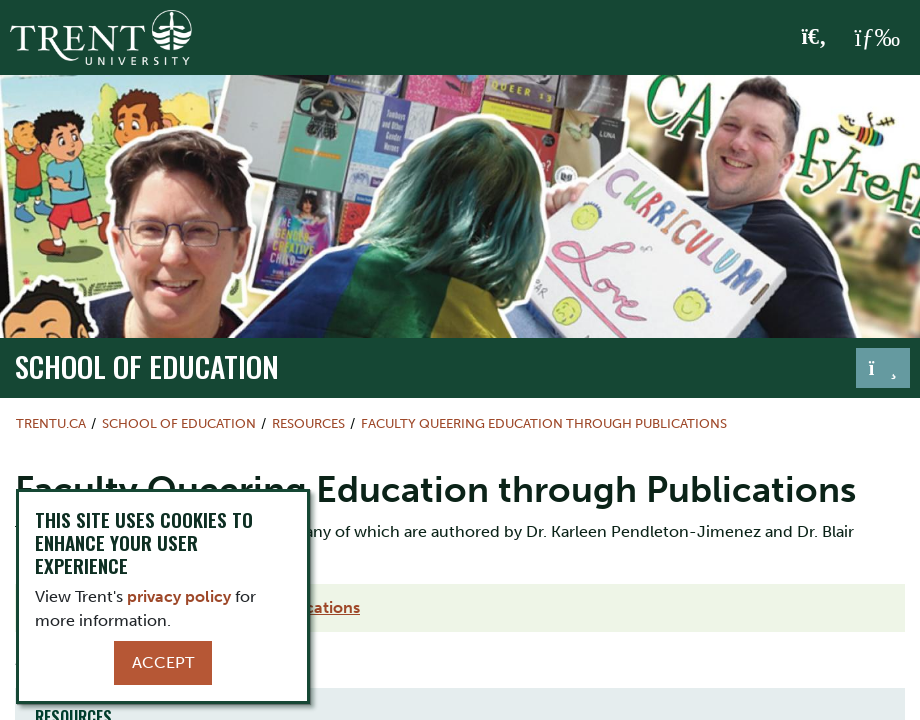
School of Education (147, 366)
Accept (163, 662)
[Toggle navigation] (883, 368)
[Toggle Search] (814, 38)
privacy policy (179, 596)
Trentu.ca (51, 423)
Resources (308, 423)
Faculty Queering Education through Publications (544, 423)
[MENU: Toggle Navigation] (877, 38)
